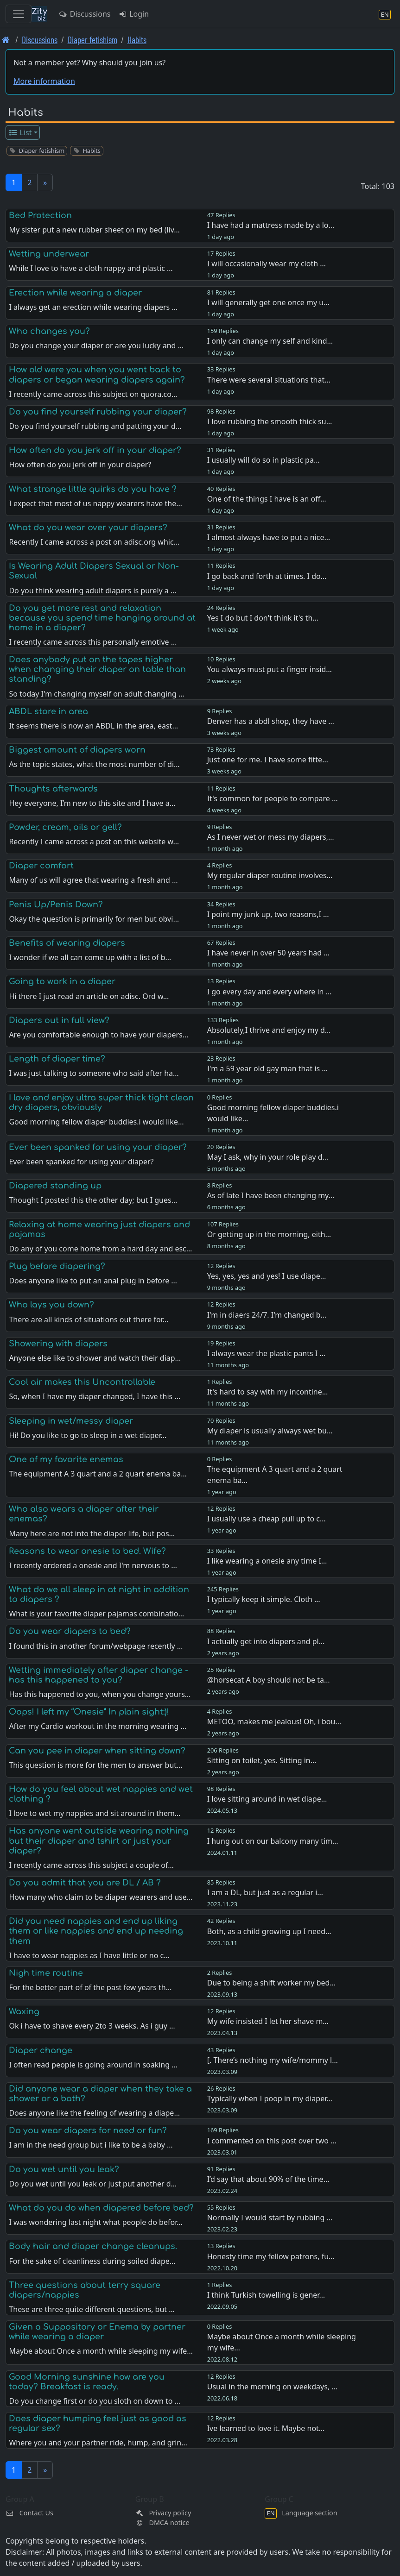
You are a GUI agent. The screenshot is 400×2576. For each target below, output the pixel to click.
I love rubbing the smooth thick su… (269, 421)
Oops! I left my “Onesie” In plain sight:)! (89, 1711)
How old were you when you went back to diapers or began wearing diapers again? (97, 374)
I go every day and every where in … (269, 991)
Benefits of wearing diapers (67, 943)
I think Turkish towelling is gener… (266, 2295)
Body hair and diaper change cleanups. (93, 2246)
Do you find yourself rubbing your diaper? (98, 411)
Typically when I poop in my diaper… (269, 2098)
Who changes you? (49, 331)
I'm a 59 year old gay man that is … (267, 1068)
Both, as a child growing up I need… (269, 1931)
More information (44, 81)
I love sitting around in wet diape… (267, 1799)
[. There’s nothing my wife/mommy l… (272, 2060)
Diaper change (40, 2050)
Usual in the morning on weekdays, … (272, 2386)
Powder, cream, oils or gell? (65, 827)
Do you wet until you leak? (64, 2169)
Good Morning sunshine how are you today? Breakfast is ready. (87, 2381)
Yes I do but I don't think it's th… (262, 618)
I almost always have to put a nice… (268, 537)
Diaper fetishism (92, 39)
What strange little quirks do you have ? (93, 489)
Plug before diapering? (57, 1266)
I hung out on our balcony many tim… (272, 1841)
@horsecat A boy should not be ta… (268, 1680)
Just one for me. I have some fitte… (267, 759)
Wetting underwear (49, 253)
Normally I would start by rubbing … (269, 2217)
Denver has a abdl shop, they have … (270, 721)
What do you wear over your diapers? (88, 527)
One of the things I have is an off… (266, 499)
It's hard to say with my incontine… (267, 1392)
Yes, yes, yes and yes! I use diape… (266, 1276)
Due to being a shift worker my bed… (271, 1983)
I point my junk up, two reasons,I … (268, 914)
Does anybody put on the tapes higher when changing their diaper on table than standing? (97, 669)
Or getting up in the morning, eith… (269, 1234)
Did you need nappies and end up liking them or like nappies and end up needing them (96, 1930)
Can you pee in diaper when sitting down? (97, 1750)
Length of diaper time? (57, 1058)
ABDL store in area (48, 711)
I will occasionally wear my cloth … (266, 263)
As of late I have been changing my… (271, 1195)
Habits (136, 39)
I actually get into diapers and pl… (266, 1641)
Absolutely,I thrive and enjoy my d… (269, 1030)
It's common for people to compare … (272, 798)
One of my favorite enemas (66, 1459)
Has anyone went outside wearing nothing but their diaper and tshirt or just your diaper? (99, 1840)
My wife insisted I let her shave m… (268, 2021)
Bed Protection (40, 215)
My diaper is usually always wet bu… (270, 1431)
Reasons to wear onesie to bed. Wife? (87, 1551)
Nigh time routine (46, 1973)
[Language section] (384, 14)
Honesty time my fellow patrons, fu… (271, 2256)
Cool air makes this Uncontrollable (82, 1382)
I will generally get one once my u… (268, 302)
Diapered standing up (55, 1185)
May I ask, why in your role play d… (268, 1157)
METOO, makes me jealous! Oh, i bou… (274, 1721)
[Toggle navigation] (19, 14)
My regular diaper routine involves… (270, 875)
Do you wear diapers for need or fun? (88, 2130)
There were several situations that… (268, 380)
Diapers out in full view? (59, 1020)
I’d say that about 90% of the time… (268, 2179)
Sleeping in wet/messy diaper (71, 1421)
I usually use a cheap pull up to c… (266, 1519)
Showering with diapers (58, 1343)
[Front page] (6, 39)
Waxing (24, 2011)
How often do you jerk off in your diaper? (95, 450)
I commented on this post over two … (272, 2141)
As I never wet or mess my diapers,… (270, 837)
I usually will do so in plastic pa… (263, 460)
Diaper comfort (41, 865)
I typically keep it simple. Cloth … (263, 1599)
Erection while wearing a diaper (75, 292)
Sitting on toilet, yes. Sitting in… (262, 1760)
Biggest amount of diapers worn (77, 749)
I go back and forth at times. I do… (267, 576)
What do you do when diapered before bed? (101, 2207)
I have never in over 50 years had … (268, 953)
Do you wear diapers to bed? (70, 1631)
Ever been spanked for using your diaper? (98, 1147)
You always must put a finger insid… (269, 669)
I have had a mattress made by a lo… (270, 225)
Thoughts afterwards (53, 788)
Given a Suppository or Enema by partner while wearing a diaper (97, 2331)
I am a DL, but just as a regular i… (265, 1892)
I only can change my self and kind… (270, 341)
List (20, 132)
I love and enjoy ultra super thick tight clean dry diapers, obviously (101, 1102)
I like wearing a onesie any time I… (267, 1561)
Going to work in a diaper (62, 981)
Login (133, 14)
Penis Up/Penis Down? (56, 904)
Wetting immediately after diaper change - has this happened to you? (98, 1674)
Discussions (84, 14)
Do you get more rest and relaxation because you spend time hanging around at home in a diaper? (102, 617)
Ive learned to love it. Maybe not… (266, 2428)
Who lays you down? (51, 1304)
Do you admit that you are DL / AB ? (85, 1882)
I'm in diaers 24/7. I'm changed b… (267, 1315)
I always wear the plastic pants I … (266, 1353)
